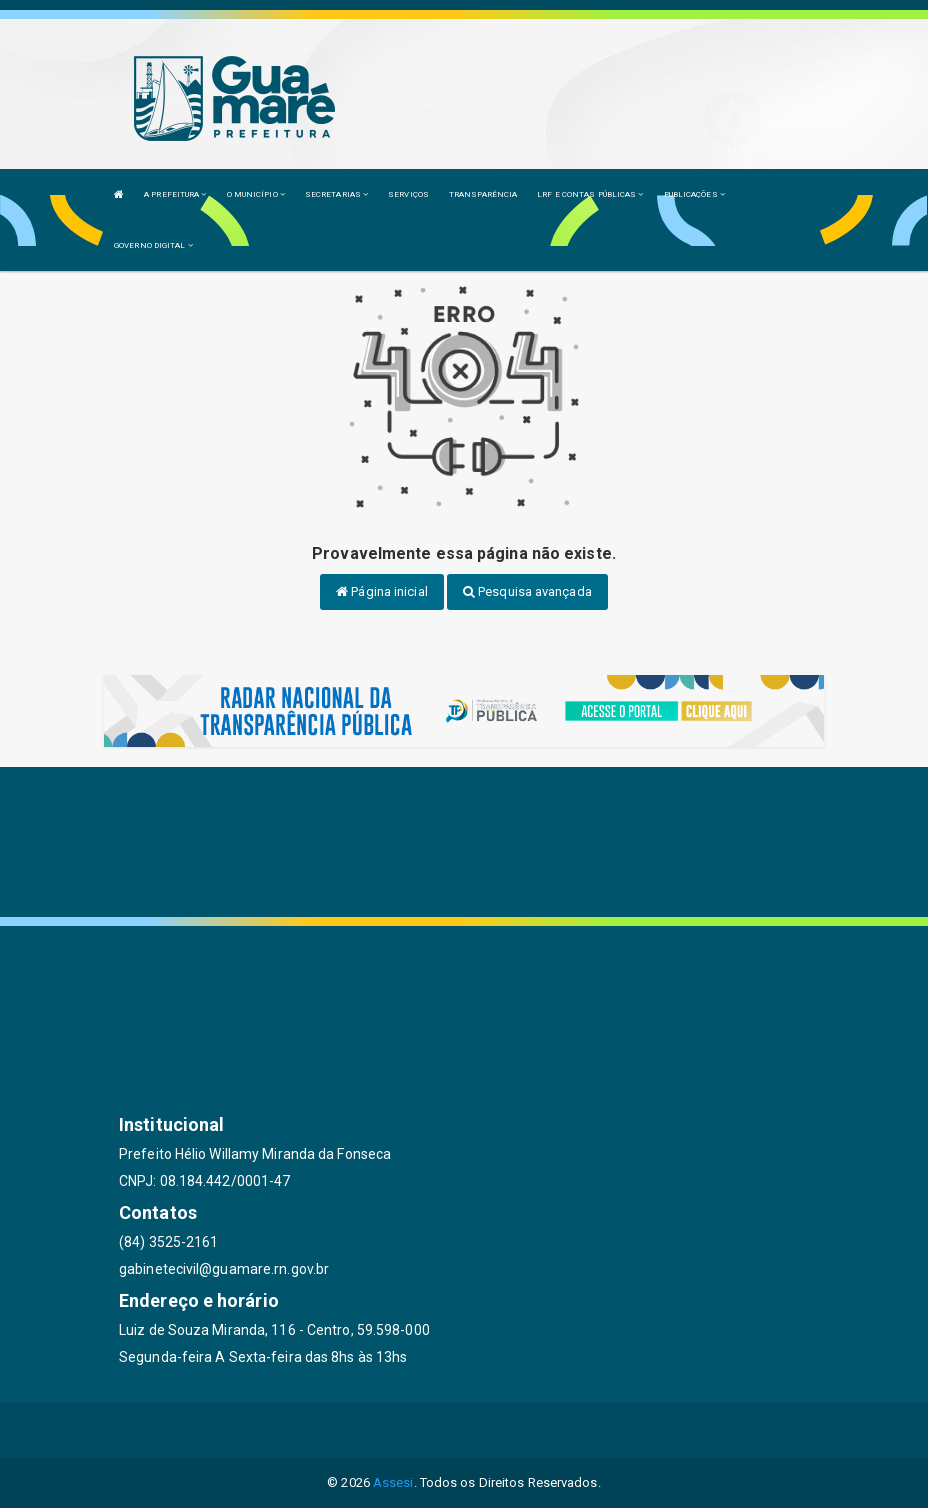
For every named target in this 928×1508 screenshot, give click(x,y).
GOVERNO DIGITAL (153, 245)
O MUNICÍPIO (256, 194)
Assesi (393, 1482)
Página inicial (382, 591)
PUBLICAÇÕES (694, 194)
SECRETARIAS (336, 194)
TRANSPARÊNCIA (483, 194)
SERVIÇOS (408, 194)
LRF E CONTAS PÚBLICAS (590, 194)
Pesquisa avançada (527, 591)
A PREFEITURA (175, 194)
